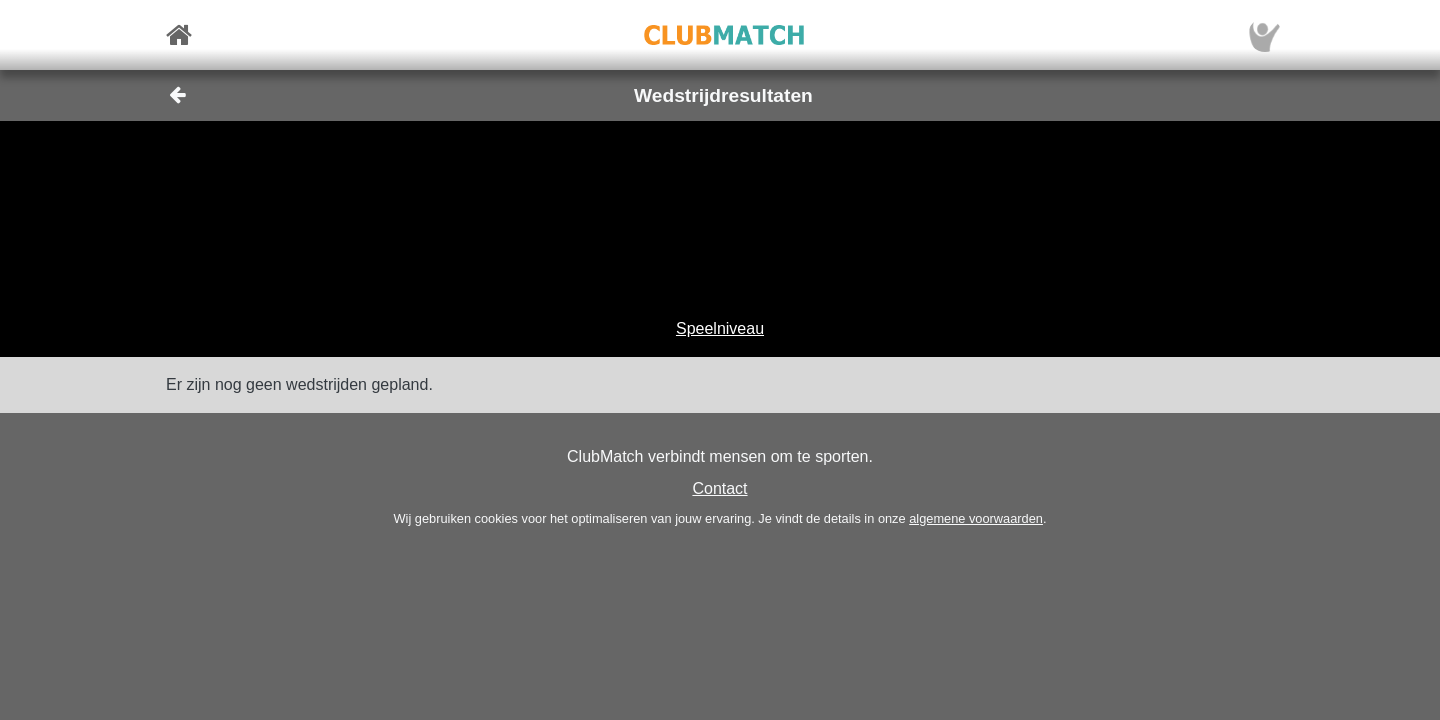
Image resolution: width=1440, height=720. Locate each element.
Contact (719, 488)
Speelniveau (720, 328)
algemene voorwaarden (976, 518)
